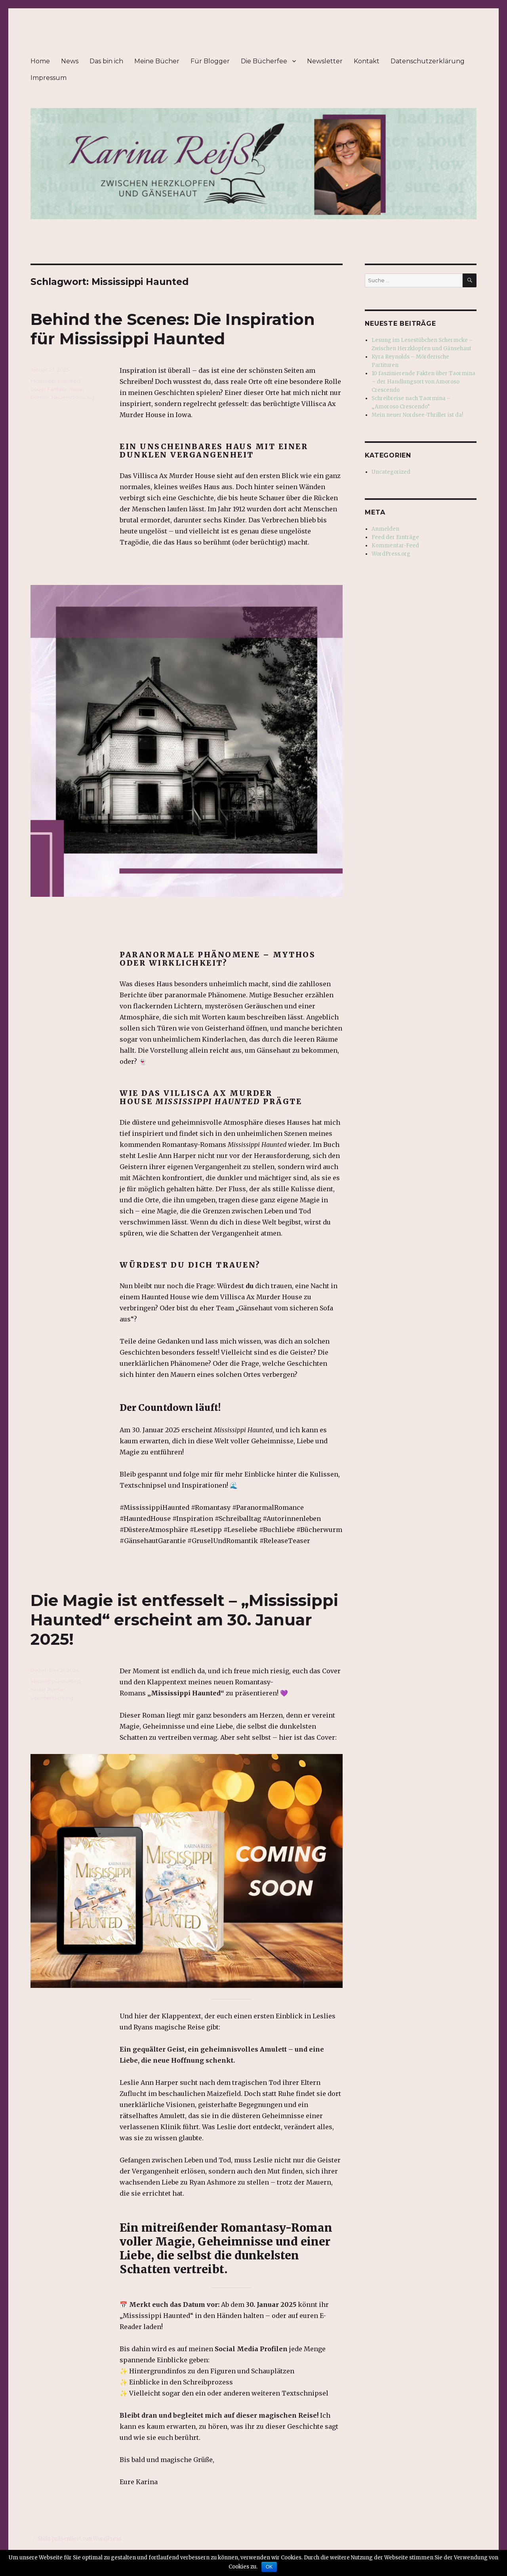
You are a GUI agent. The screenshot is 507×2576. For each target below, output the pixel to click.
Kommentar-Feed (395, 545)
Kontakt (366, 61)
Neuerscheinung (72, 397)
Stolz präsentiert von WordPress (80, 2538)
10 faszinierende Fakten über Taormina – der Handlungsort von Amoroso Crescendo (423, 381)
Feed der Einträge (395, 537)
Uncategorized (391, 472)
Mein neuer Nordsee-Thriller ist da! (417, 415)
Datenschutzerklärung (428, 61)
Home (40, 61)
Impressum (48, 78)
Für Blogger (210, 61)
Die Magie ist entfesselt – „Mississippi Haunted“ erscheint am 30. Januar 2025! (184, 1620)
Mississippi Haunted (55, 381)
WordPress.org (391, 554)
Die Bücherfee (264, 61)
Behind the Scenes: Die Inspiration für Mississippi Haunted (172, 328)
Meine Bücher (156, 61)
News (69, 61)
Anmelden (385, 529)
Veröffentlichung (51, 1698)
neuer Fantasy (48, 389)
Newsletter (325, 61)
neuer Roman (48, 1689)
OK (269, 2567)
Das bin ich (106, 61)
